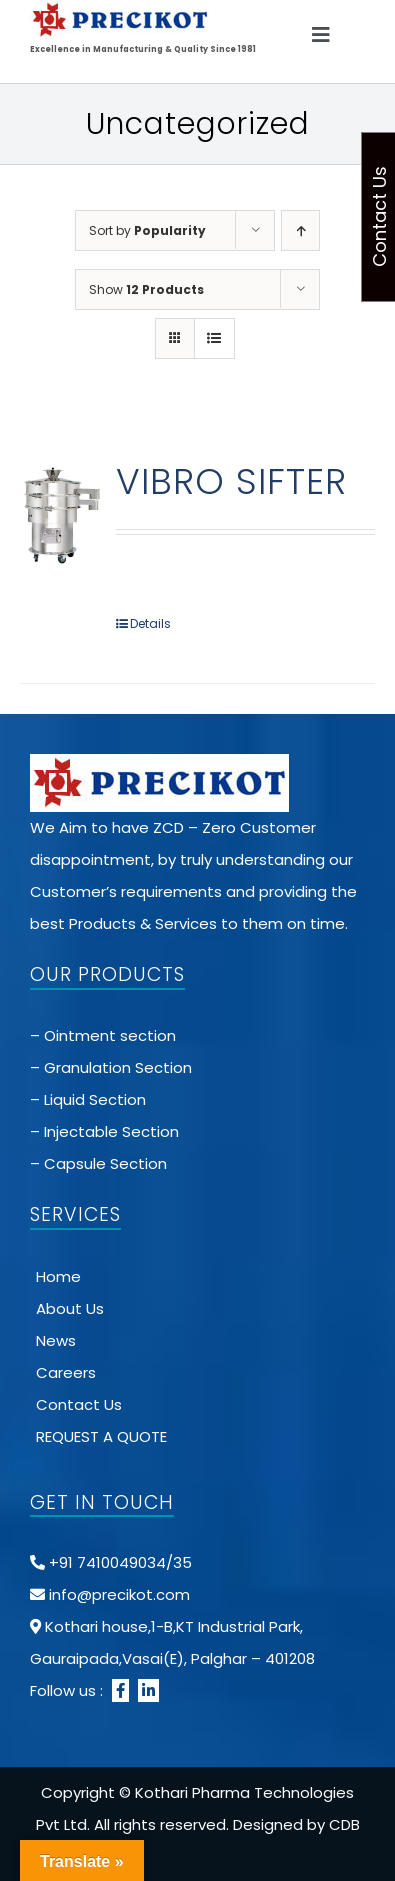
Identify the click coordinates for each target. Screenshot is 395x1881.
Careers (66, 1372)
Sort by (147, 230)
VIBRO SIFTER (231, 481)
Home (58, 1276)
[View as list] (214, 338)
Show (146, 289)
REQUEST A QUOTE (101, 1436)
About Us (70, 1308)
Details (150, 623)
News (56, 1340)
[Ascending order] (300, 230)
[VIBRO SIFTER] (61, 514)
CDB (344, 1824)
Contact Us (79, 1404)
